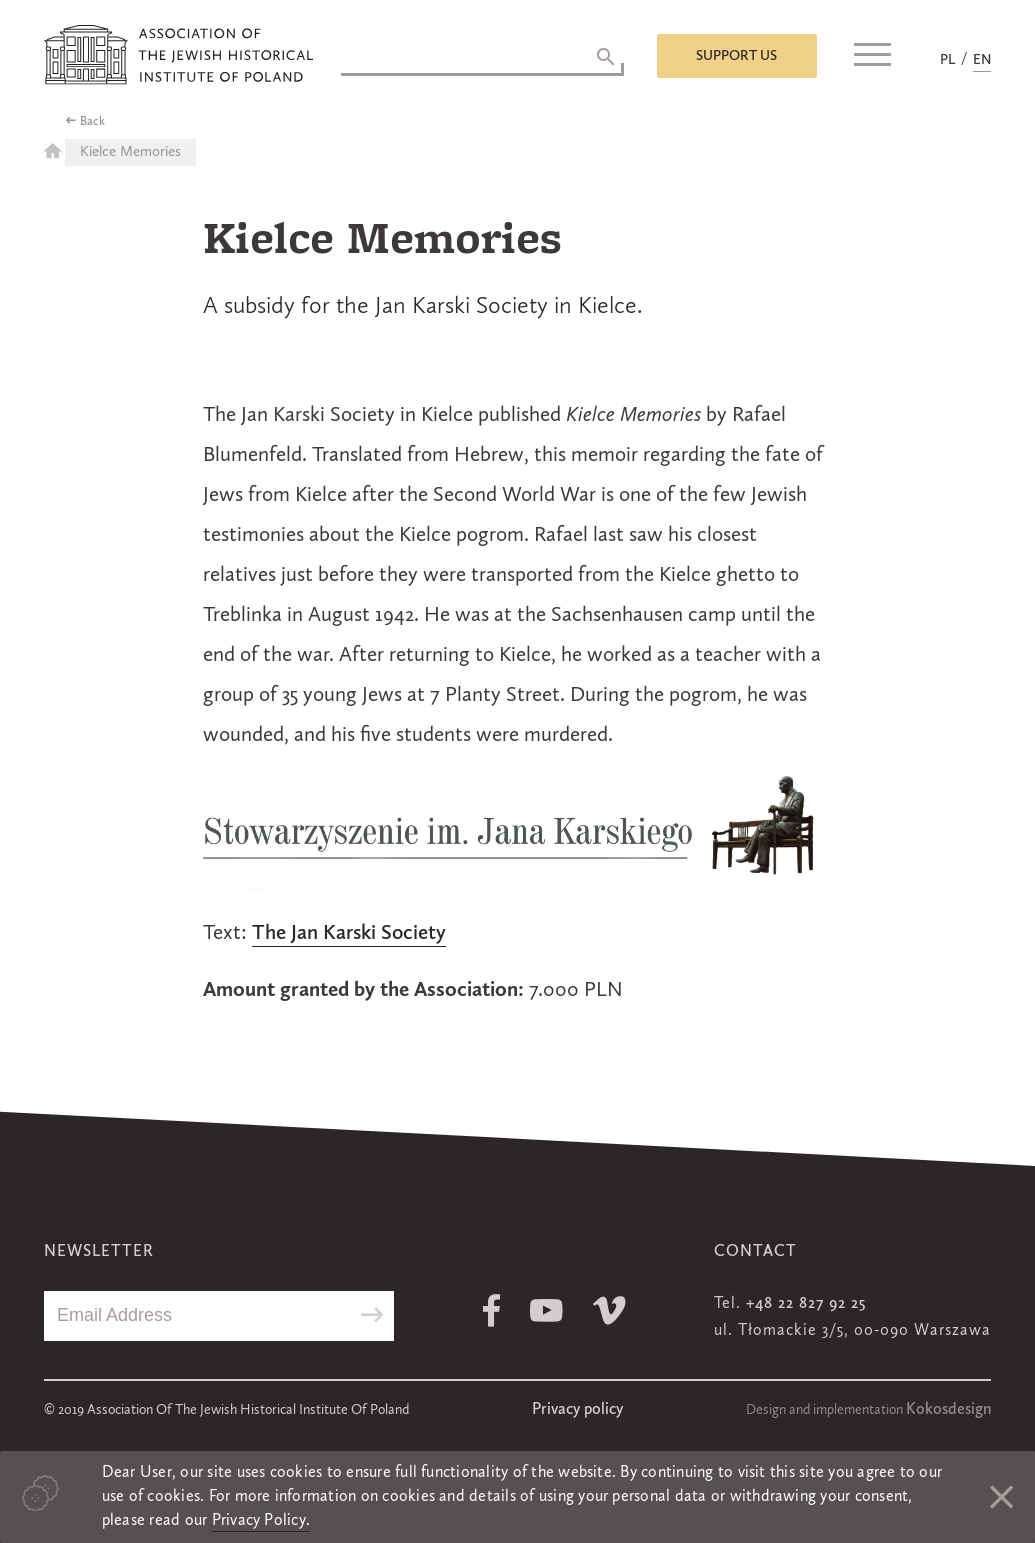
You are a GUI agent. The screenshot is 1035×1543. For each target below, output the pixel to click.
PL (947, 60)
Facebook (491, 1310)
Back (92, 122)
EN (982, 60)
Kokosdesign (948, 1410)
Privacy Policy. (261, 1521)
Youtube (546, 1310)
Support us (736, 56)
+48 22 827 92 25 (806, 1304)
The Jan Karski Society (349, 933)
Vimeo (609, 1310)
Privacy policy (577, 1410)
